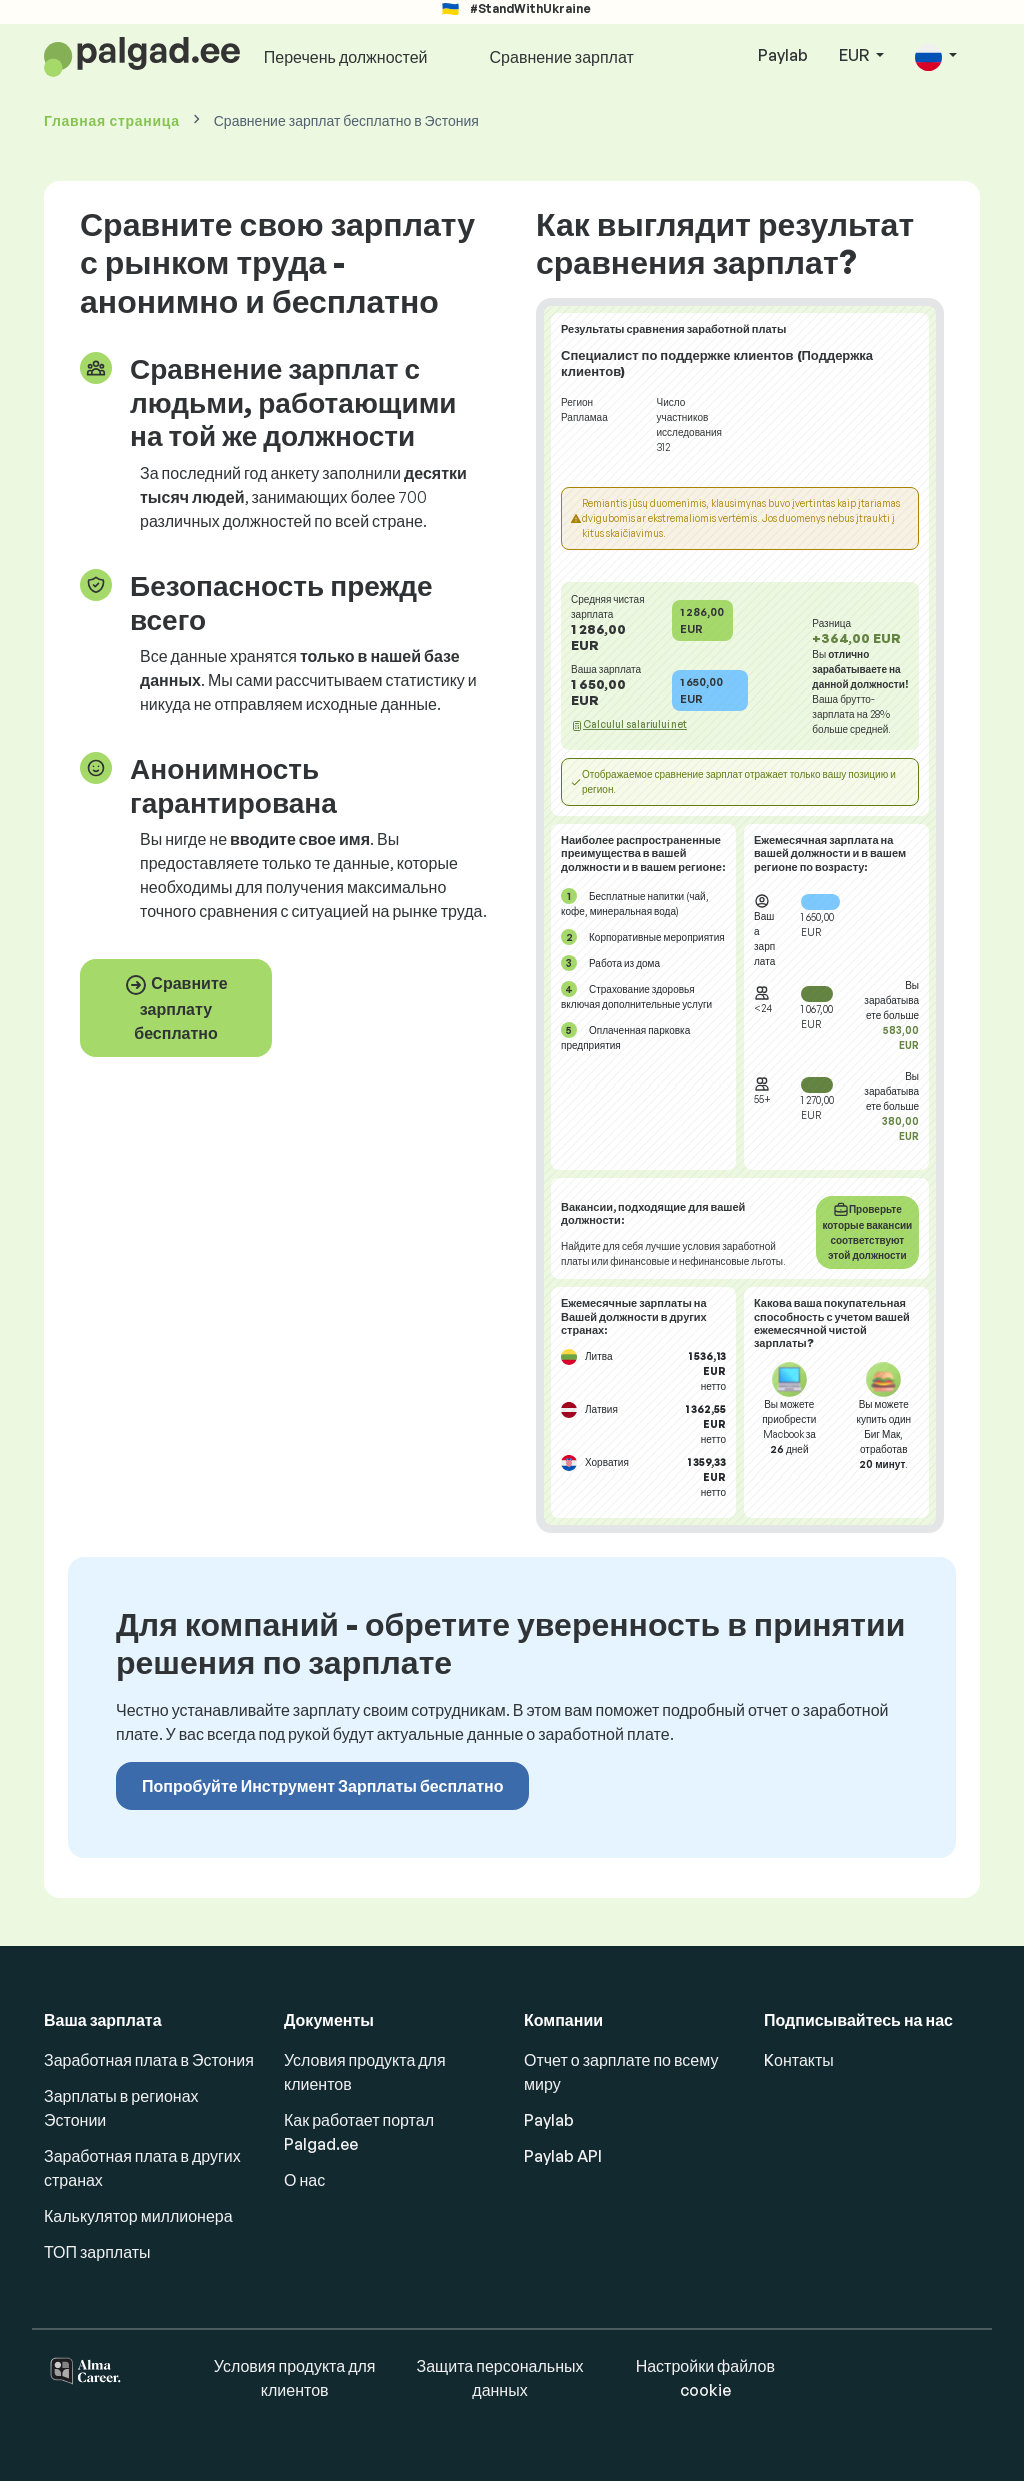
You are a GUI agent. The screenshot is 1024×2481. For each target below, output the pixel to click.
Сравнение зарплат (562, 57)
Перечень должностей (346, 57)
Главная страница (112, 120)
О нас (304, 2180)
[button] (936, 56)
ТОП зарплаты (97, 2252)
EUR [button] (855, 55)
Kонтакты (799, 2060)
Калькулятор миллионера (138, 2216)
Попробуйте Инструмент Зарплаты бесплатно (322, 1786)
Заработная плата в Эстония (149, 2060)
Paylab (783, 55)
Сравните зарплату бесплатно (175, 1008)
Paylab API (563, 2156)
